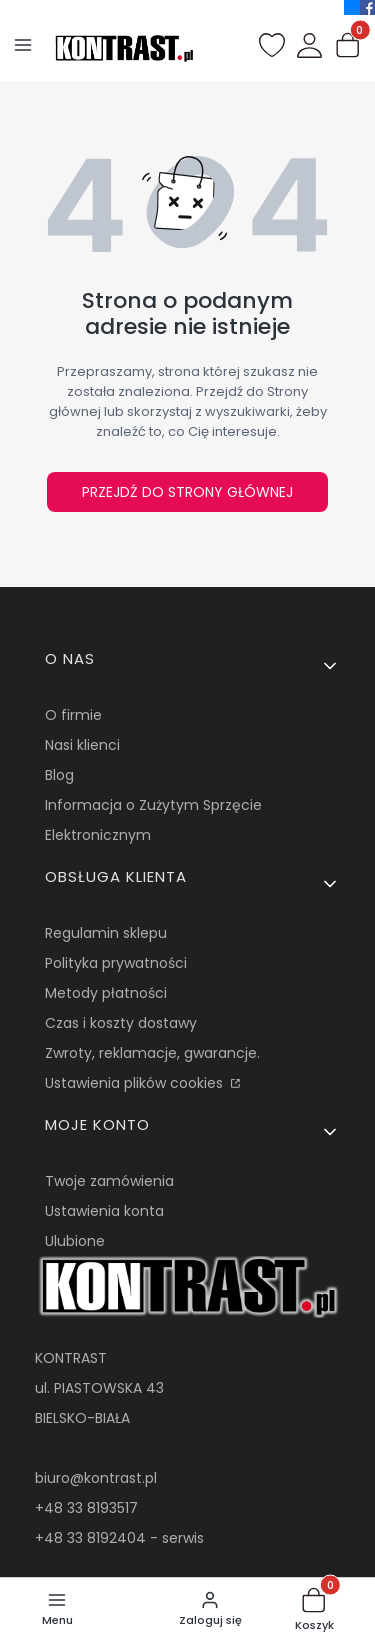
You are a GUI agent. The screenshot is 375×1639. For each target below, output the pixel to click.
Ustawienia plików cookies (136, 1083)
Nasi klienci (82, 745)
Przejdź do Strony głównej (187, 492)
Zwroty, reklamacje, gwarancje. (152, 1053)
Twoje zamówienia (109, 1181)
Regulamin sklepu (106, 933)
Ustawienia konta (104, 1211)
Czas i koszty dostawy (121, 1023)
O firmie (73, 715)
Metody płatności (106, 993)
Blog (59, 775)
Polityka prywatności (116, 963)
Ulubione (75, 1241)
